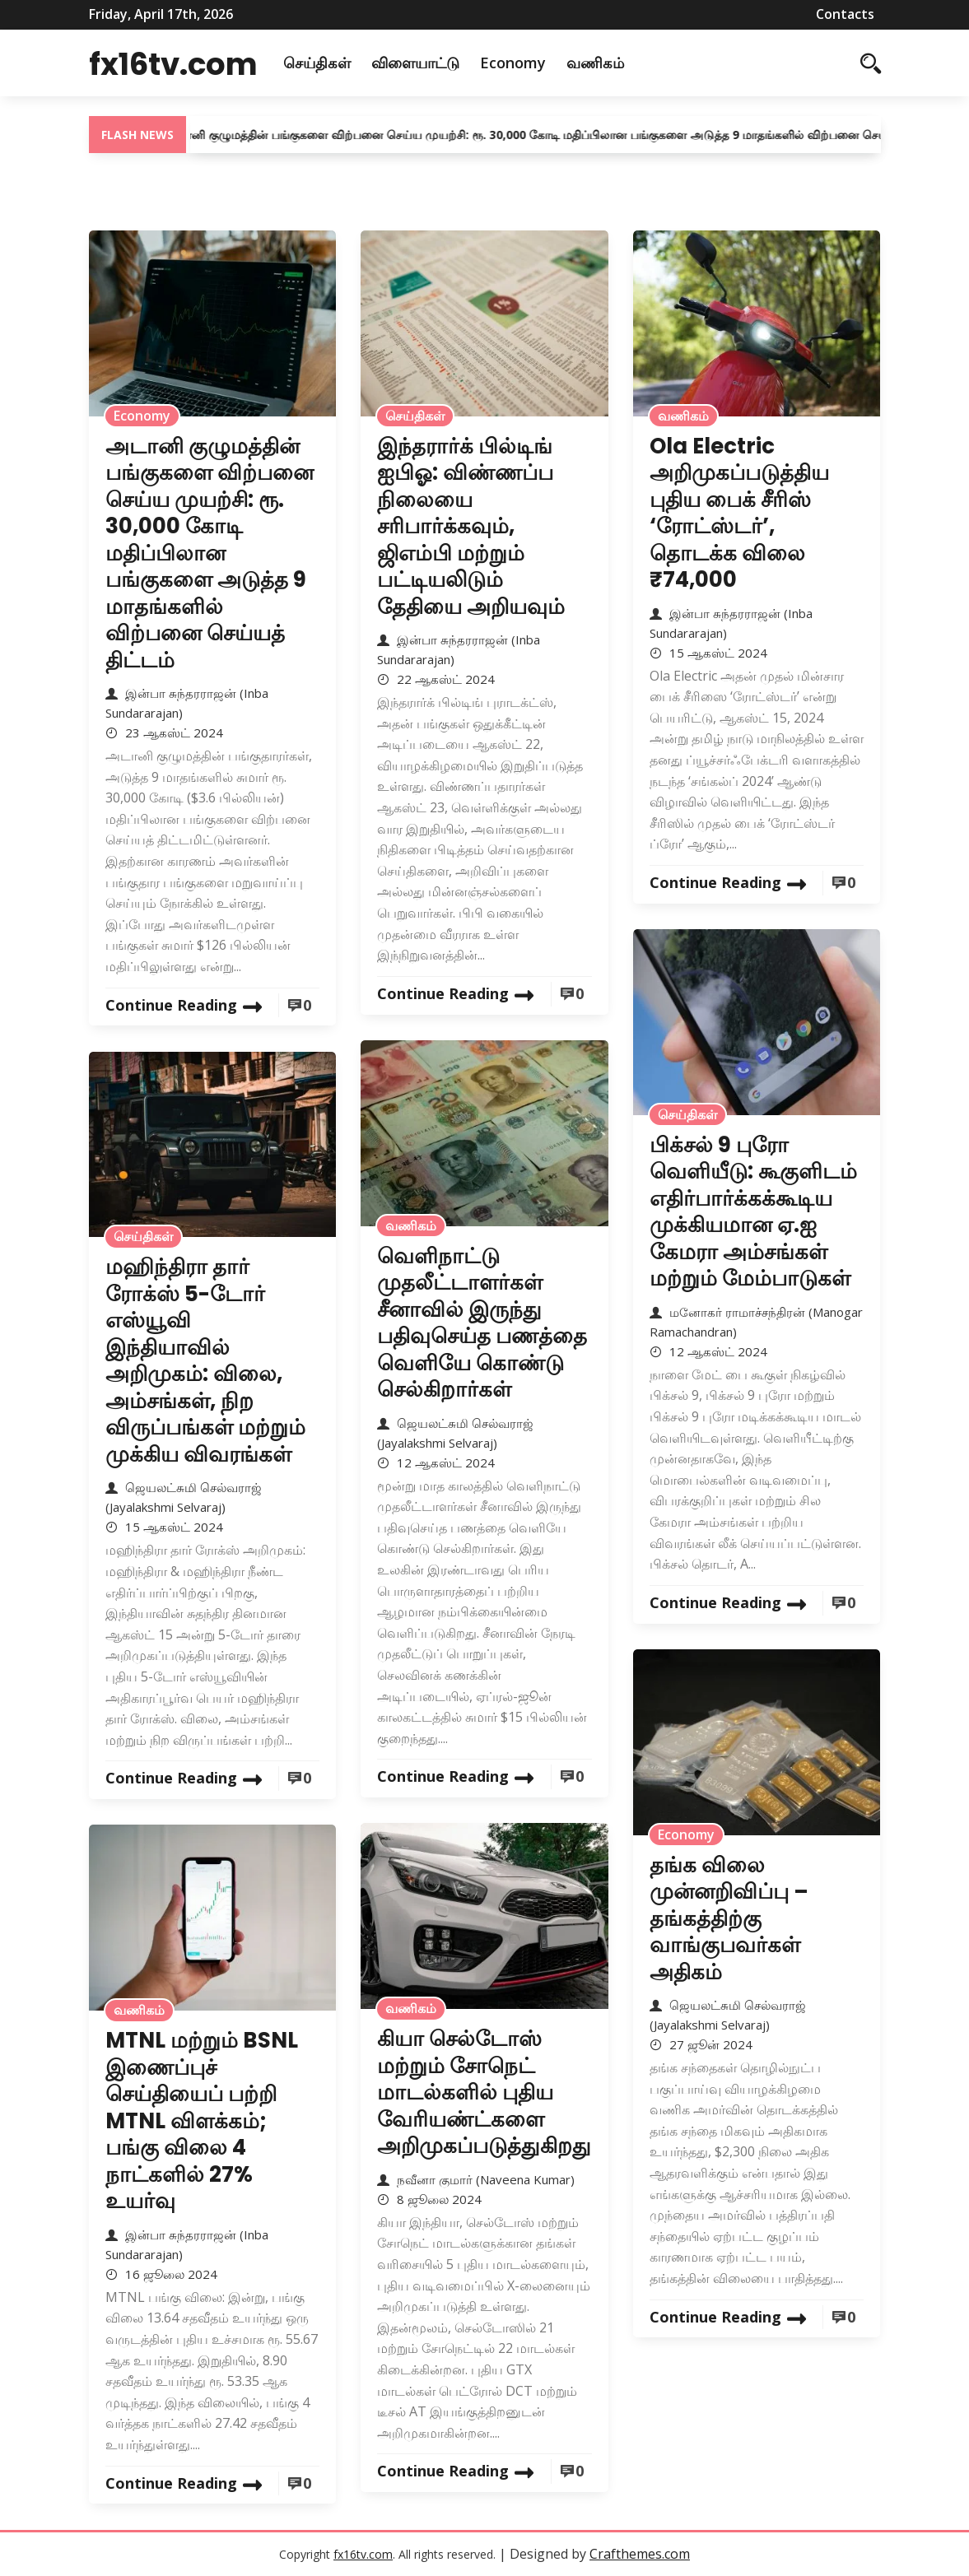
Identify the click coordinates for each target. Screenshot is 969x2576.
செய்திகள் (348, 62)
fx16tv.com (189, 62)
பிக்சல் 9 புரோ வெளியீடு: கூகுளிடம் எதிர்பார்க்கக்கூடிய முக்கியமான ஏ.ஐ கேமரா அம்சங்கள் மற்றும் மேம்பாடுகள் (753, 1212)
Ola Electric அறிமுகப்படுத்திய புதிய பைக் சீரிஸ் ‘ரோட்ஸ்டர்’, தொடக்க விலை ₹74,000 (739, 513)
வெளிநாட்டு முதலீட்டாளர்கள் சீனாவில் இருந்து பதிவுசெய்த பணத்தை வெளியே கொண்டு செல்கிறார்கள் (482, 1323)
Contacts (845, 14)
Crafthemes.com (639, 2554)
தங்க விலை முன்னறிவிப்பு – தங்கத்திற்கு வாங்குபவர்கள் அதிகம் (729, 1918)
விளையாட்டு (447, 62)
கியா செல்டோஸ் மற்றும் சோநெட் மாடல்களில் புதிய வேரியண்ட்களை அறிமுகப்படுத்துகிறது (484, 2092)
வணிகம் (626, 62)
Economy (544, 62)
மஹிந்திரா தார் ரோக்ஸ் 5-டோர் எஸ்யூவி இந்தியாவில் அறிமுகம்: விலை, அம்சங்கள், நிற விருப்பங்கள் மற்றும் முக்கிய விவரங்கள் (205, 1360)
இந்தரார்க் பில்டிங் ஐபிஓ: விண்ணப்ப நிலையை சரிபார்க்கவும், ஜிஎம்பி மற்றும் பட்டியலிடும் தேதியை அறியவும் (471, 526)
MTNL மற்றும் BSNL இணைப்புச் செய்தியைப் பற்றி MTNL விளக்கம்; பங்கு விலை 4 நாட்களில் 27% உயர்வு (201, 2120)
